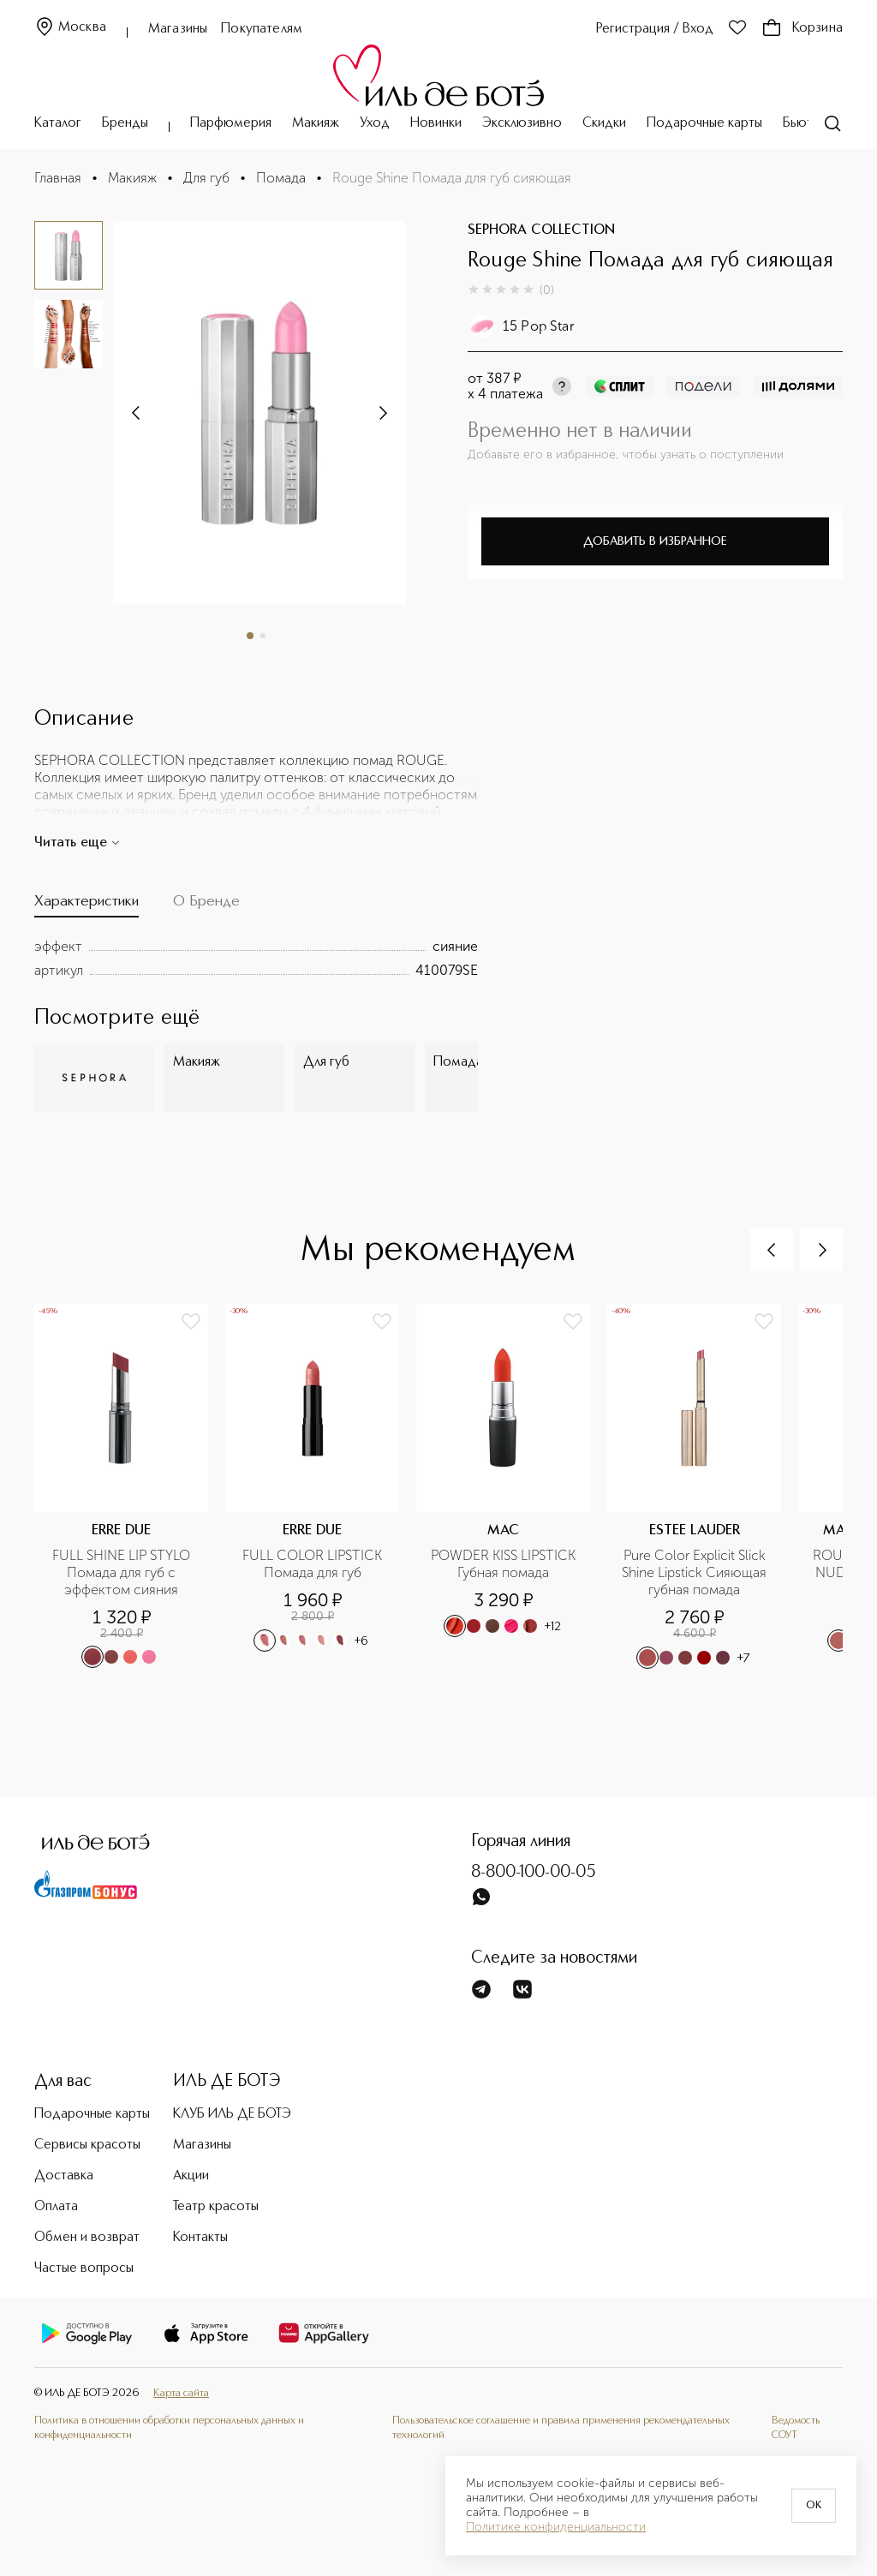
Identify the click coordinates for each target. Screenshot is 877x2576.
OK (813, 2506)
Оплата (56, 2207)
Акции (191, 2176)
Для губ (206, 178)
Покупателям (261, 29)
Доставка (63, 2176)
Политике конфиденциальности (556, 2527)
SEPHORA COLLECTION (541, 230)
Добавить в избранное (655, 541)
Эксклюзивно (522, 123)
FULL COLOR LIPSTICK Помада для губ (313, 1564)
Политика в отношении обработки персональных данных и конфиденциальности (169, 2427)
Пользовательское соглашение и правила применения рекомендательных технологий (561, 2427)
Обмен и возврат (87, 2237)
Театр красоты (216, 2207)
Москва (70, 28)
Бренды (125, 123)
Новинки (436, 123)
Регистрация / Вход (654, 29)
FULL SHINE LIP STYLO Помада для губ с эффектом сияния (123, 1572)
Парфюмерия (230, 123)
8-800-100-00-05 (533, 1872)
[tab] (86, 905)
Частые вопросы (84, 2268)
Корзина (802, 28)
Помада (281, 178)
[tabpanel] (256, 958)
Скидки (604, 123)
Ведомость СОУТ (796, 2427)
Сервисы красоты (87, 2145)
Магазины (177, 29)
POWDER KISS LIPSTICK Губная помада (505, 1564)
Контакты (200, 2237)
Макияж (315, 123)
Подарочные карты (704, 123)
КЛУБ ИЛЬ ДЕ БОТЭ (232, 2114)
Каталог (57, 123)
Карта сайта (181, 2393)
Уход (375, 123)
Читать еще (77, 843)
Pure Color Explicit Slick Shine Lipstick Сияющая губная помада (696, 1572)
